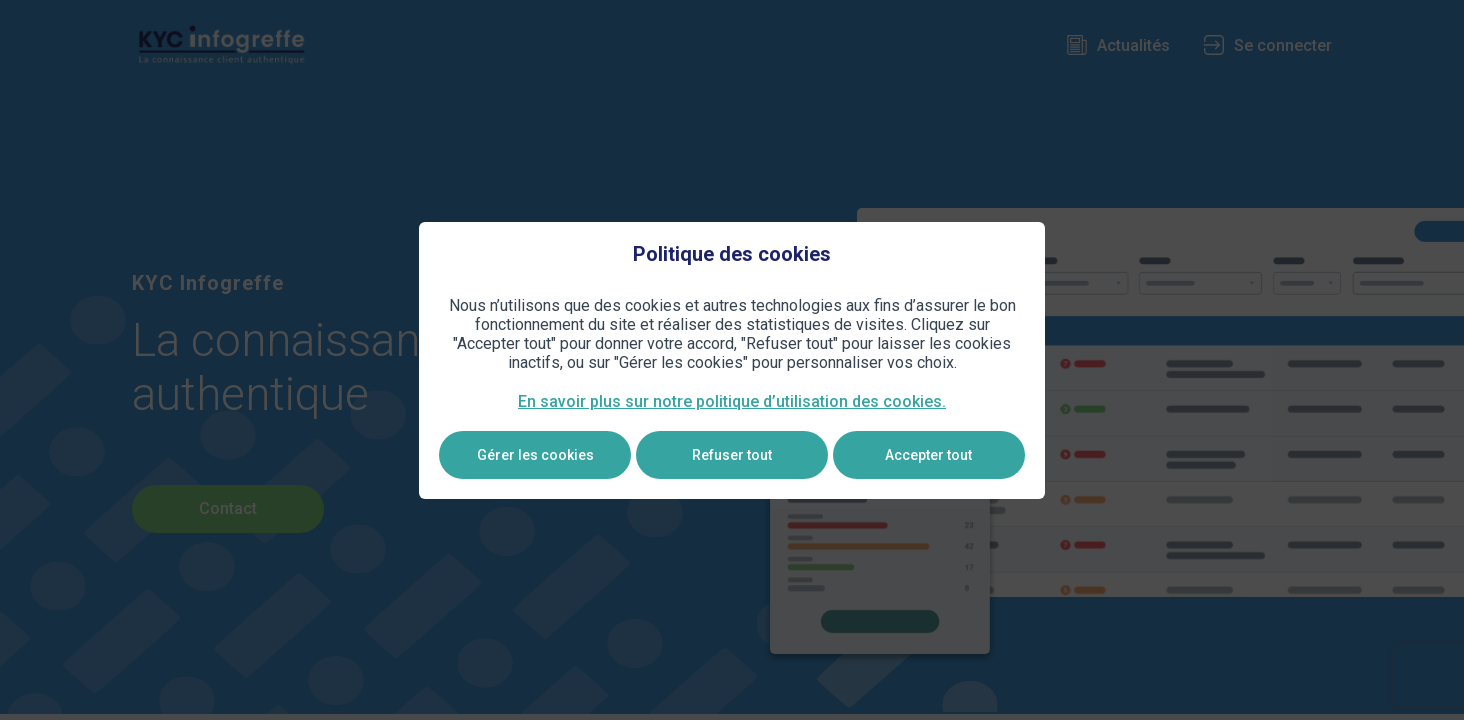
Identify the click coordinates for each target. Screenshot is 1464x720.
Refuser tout (732, 455)
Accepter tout (928, 455)
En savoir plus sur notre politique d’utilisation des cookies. (732, 401)
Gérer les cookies (535, 455)
